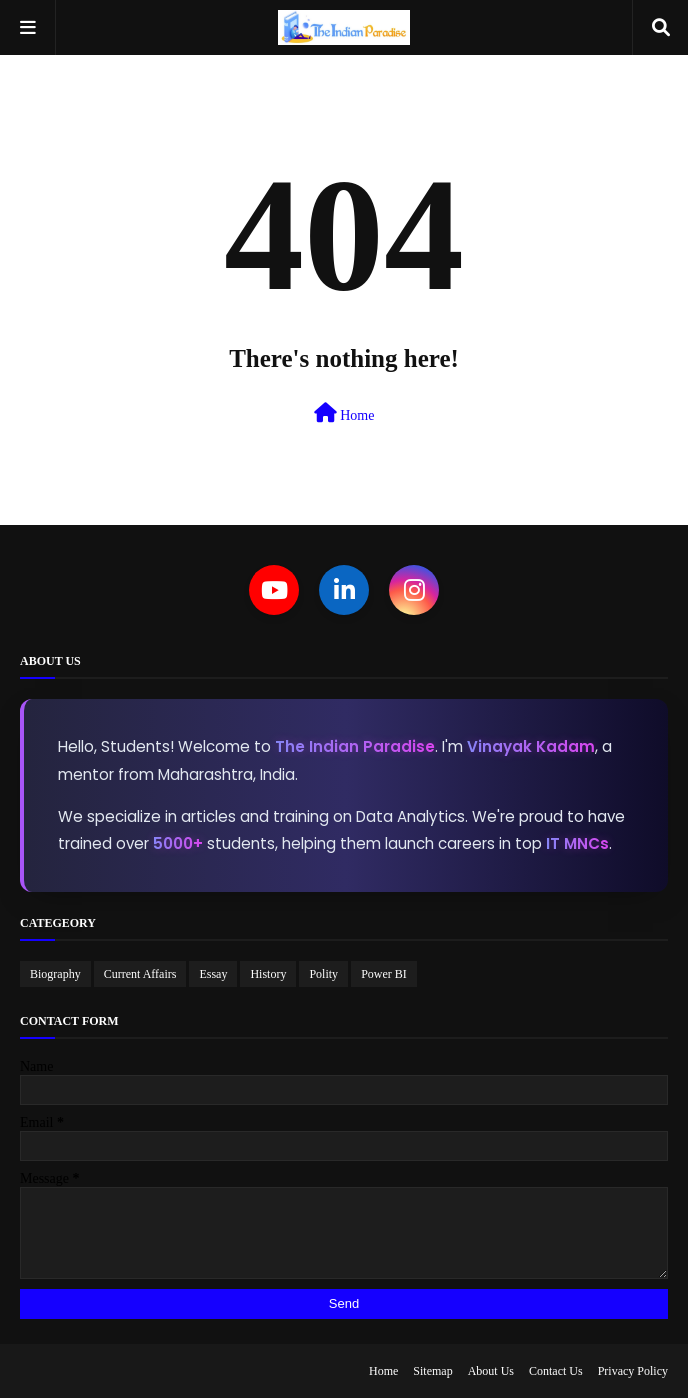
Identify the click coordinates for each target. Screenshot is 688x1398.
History (268, 974)
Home (344, 413)
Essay (213, 974)
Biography (55, 974)
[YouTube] (274, 590)
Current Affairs (140, 974)
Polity (323, 974)
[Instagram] (414, 590)
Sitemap (432, 1371)
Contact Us (556, 1371)
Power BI (384, 974)
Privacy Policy (633, 1371)
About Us (491, 1371)
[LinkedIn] (344, 590)
